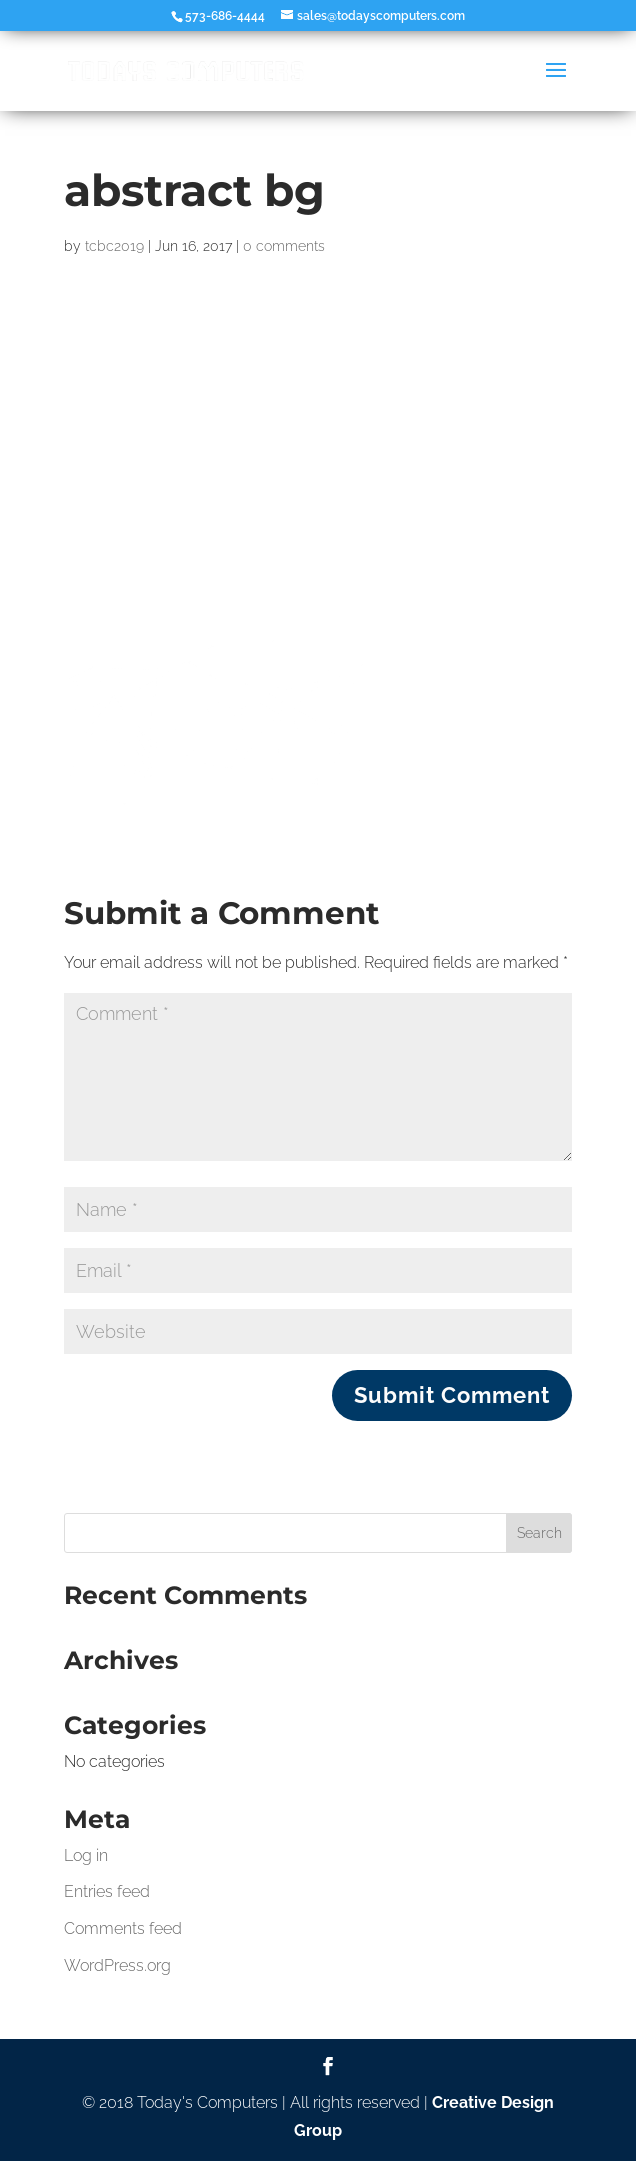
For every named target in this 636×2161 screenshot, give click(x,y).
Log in (86, 1855)
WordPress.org (117, 1965)
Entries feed (107, 1891)
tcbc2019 (114, 246)
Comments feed (123, 1928)
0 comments (284, 246)
